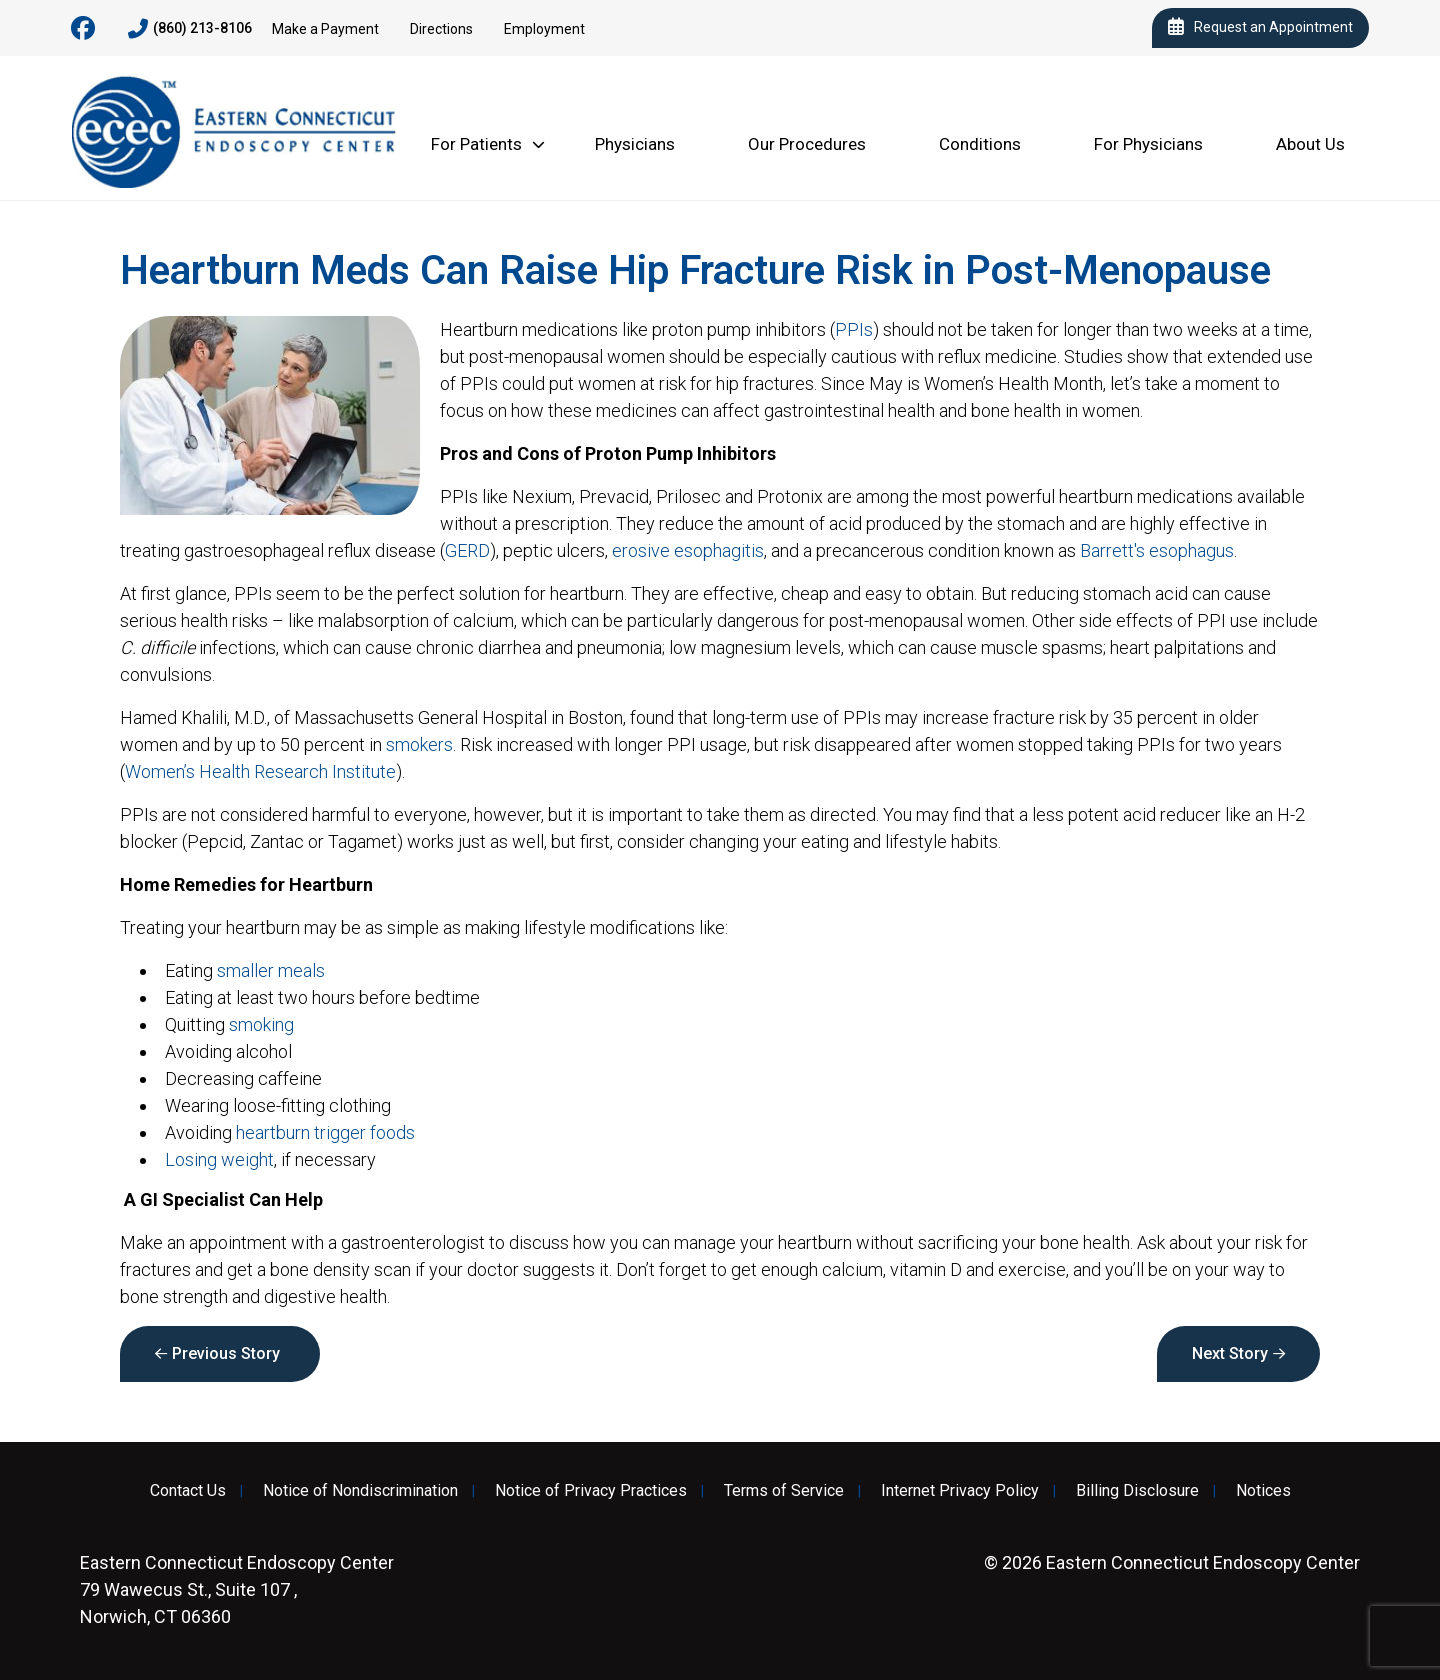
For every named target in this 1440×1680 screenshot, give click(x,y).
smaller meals (271, 970)
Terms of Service (784, 1491)
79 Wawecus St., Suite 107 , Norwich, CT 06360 (237, 1589)
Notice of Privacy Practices (591, 1491)
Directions (441, 29)
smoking (261, 1024)
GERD (467, 550)
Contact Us (188, 1491)
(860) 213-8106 (190, 29)
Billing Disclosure (1137, 1491)
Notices (1263, 1491)
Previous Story (226, 1353)
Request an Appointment (1260, 28)
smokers (419, 744)
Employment (544, 29)
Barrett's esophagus (1157, 550)
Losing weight (219, 1159)
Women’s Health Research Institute (260, 771)
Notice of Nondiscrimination (360, 1491)
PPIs (854, 329)
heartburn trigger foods (325, 1132)
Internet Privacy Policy (960, 1491)
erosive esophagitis (688, 550)
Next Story (1230, 1353)
